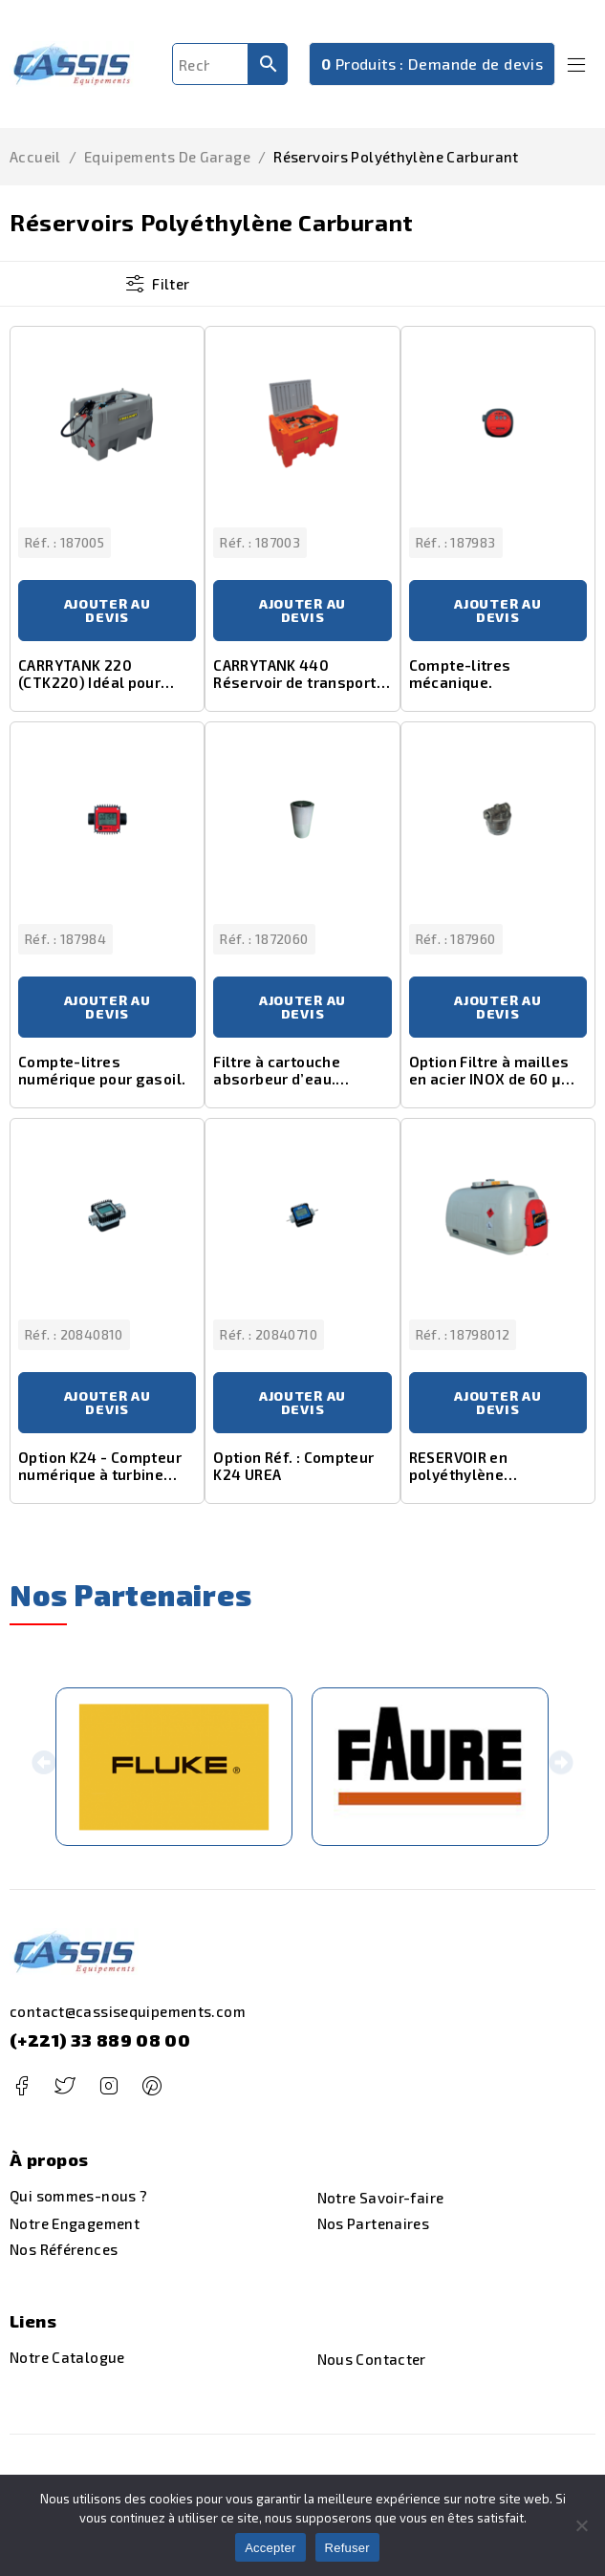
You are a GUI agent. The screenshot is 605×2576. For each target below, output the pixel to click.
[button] (43, 1767)
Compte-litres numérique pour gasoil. (101, 1070)
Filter (170, 283)
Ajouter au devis (107, 610)
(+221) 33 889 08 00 (100, 2039)
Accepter (270, 2548)
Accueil (35, 156)
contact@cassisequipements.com (128, 2011)
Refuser (347, 2548)
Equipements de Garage (167, 156)
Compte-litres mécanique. (460, 673)
